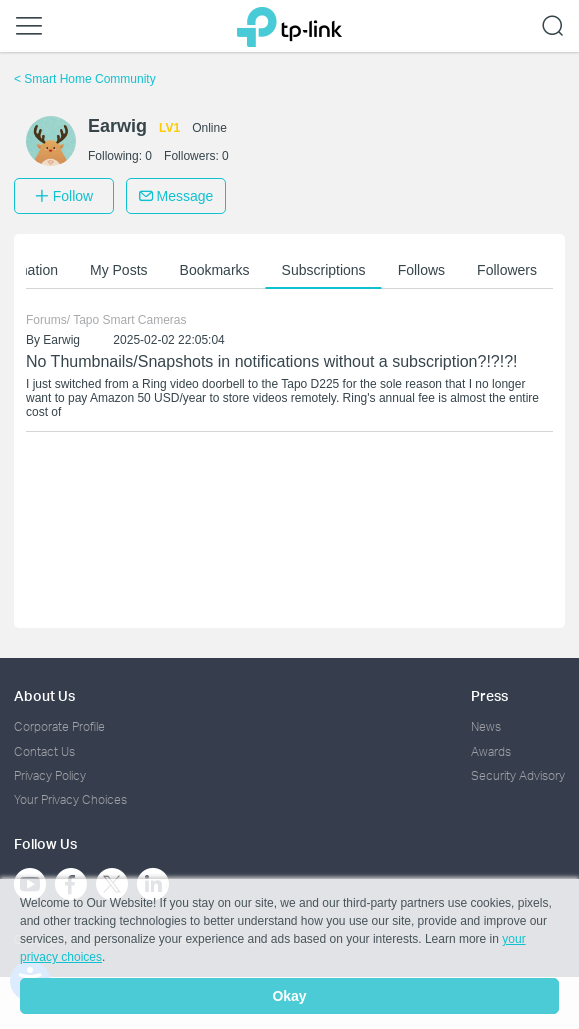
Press (489, 695)
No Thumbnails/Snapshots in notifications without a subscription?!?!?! (272, 361)
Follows (421, 270)
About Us (44, 695)
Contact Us (44, 751)
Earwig (61, 340)
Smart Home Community (85, 79)
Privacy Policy (50, 775)
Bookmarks (215, 270)
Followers (507, 270)
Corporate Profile (59, 726)
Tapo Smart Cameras (129, 320)
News (486, 726)
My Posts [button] (119, 270)
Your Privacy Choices (70, 799)
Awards (491, 751)
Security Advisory (518, 775)
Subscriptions (324, 270)
